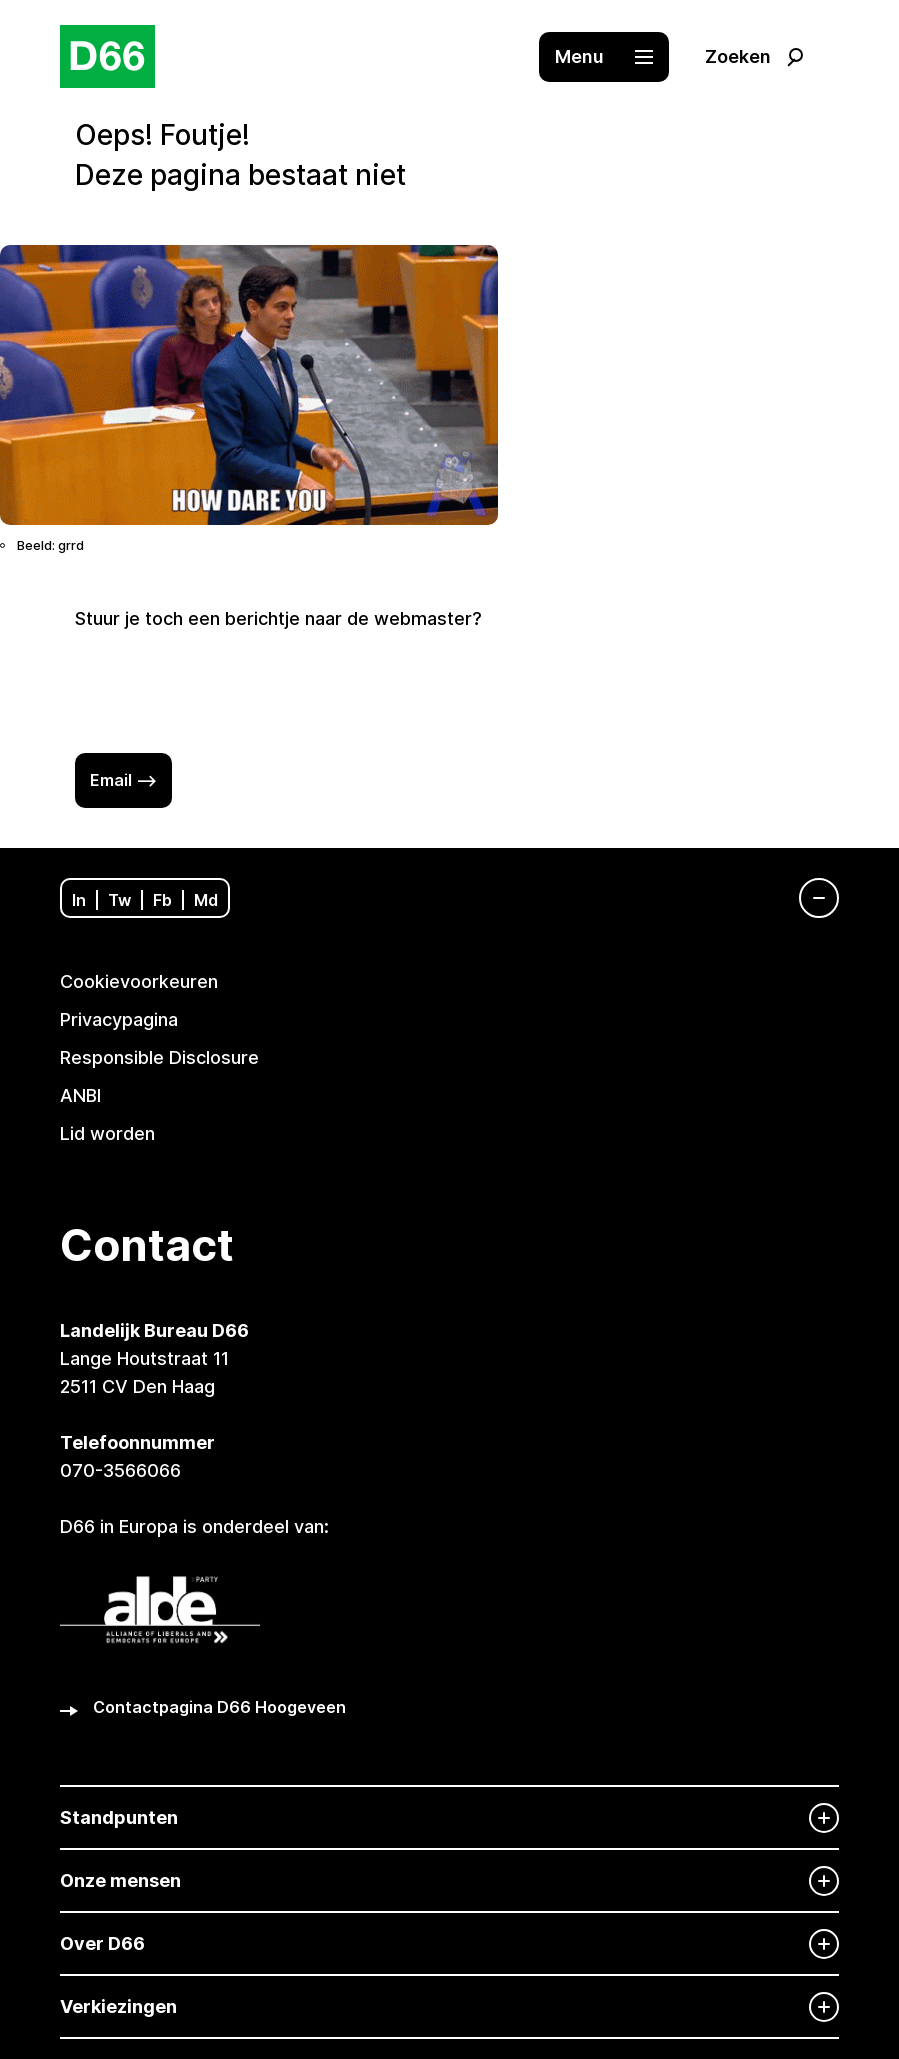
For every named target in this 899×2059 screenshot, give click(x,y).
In (79, 900)
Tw (119, 900)
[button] (614, 57)
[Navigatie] (809, 898)
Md (206, 900)
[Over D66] (449, 1943)
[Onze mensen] (449, 1880)
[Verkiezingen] (449, 2006)
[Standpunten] (449, 1817)
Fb (162, 900)
